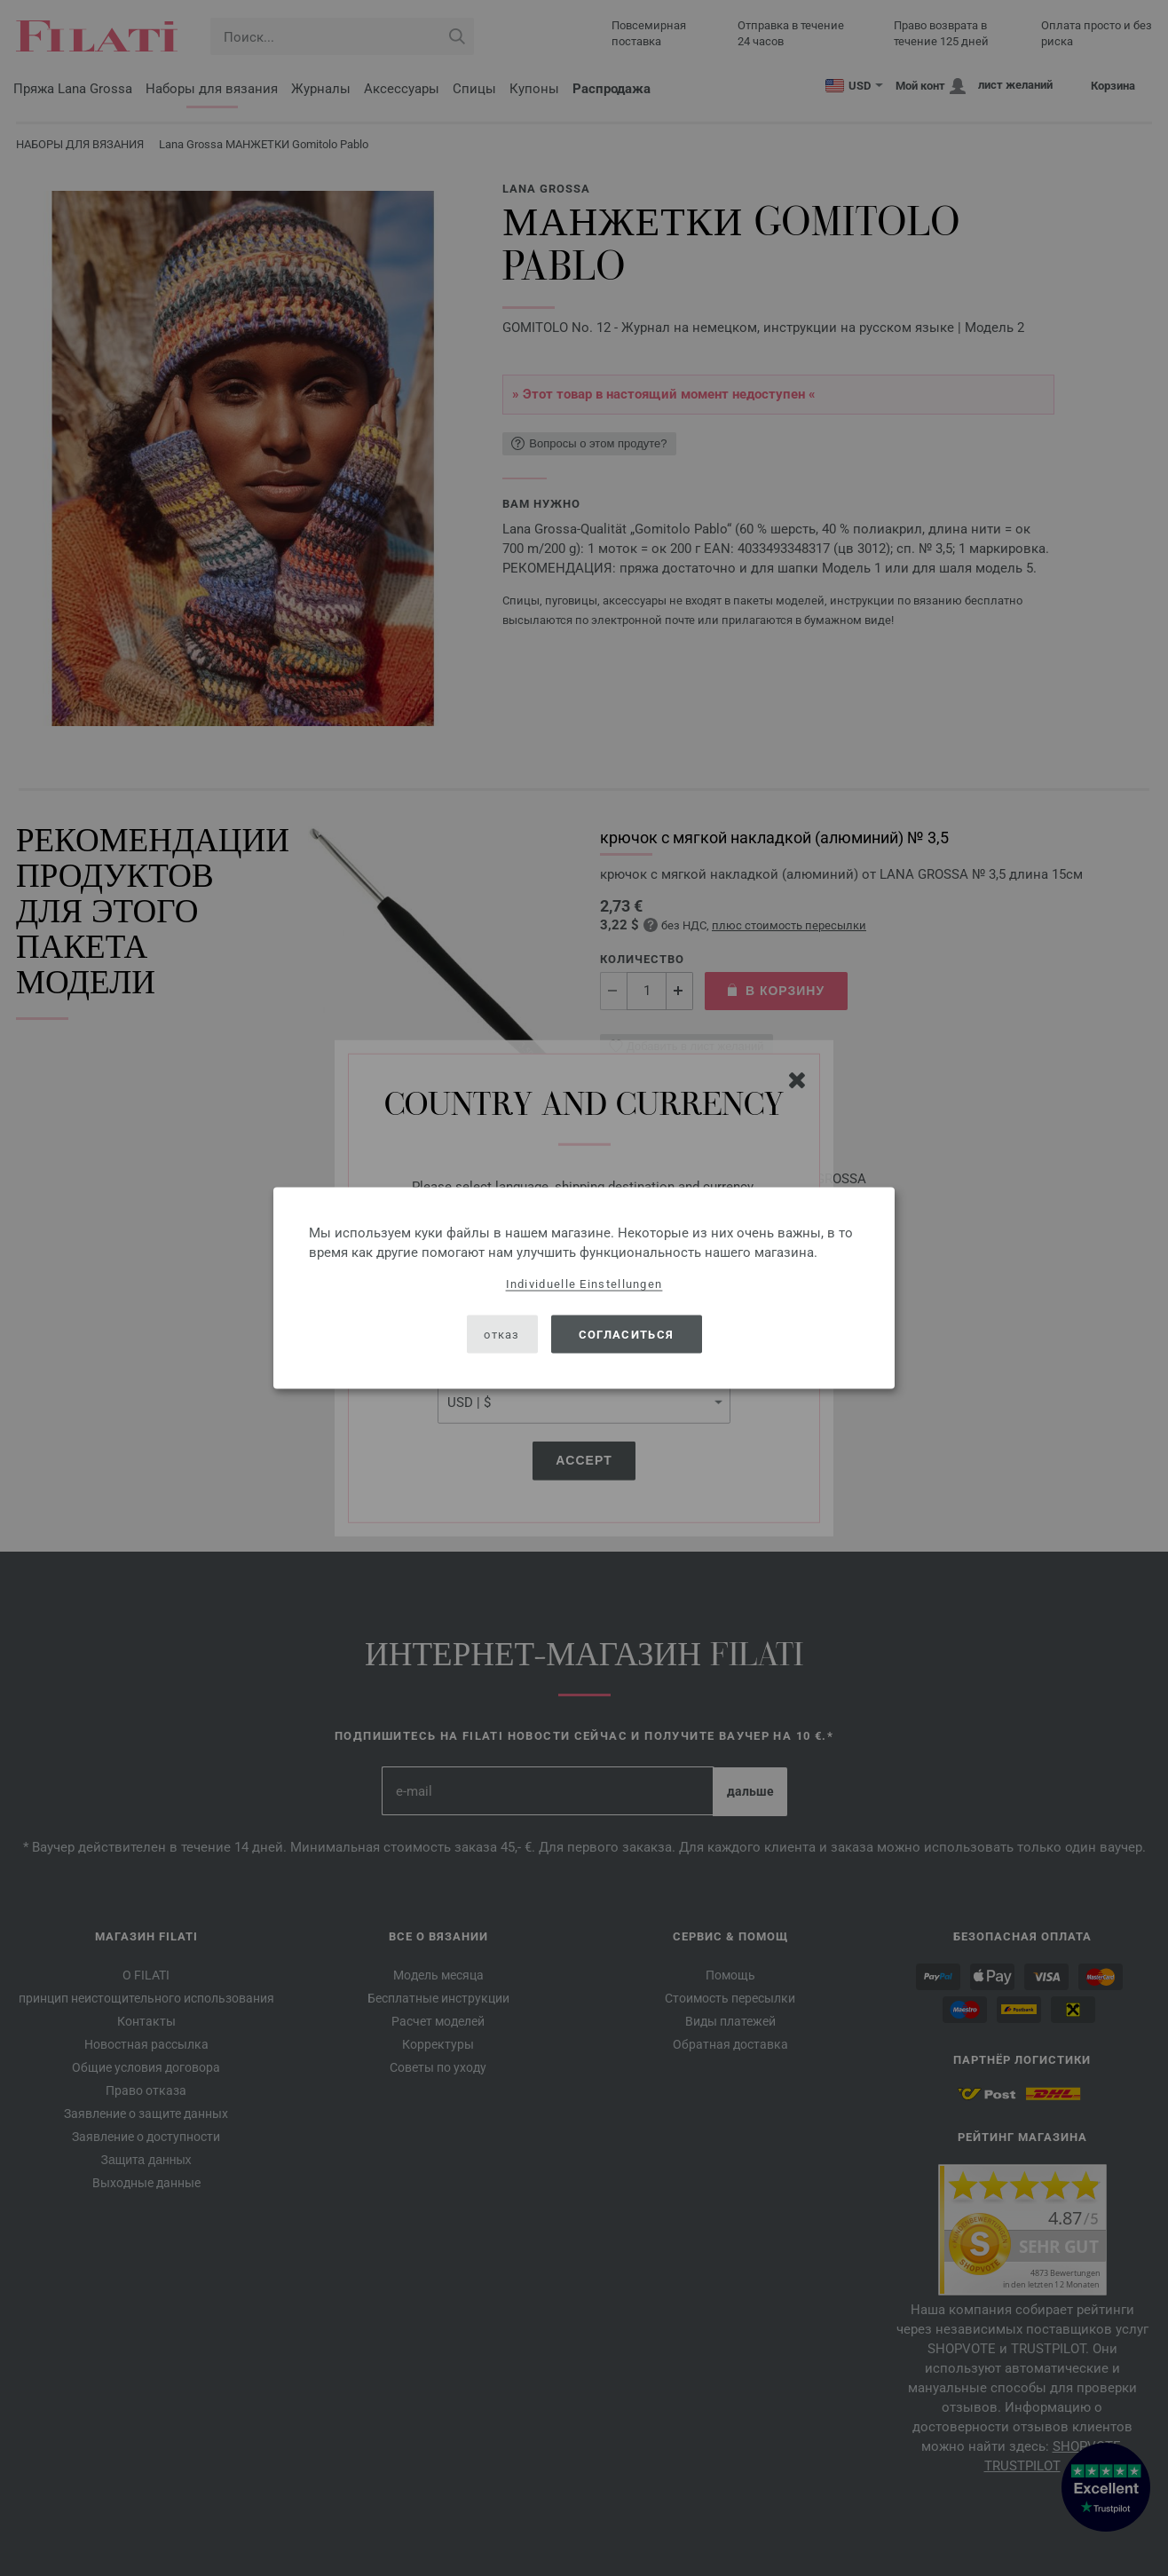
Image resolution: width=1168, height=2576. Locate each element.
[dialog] (584, 1288)
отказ (502, 1333)
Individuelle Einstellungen (584, 1284)
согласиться (626, 1333)
